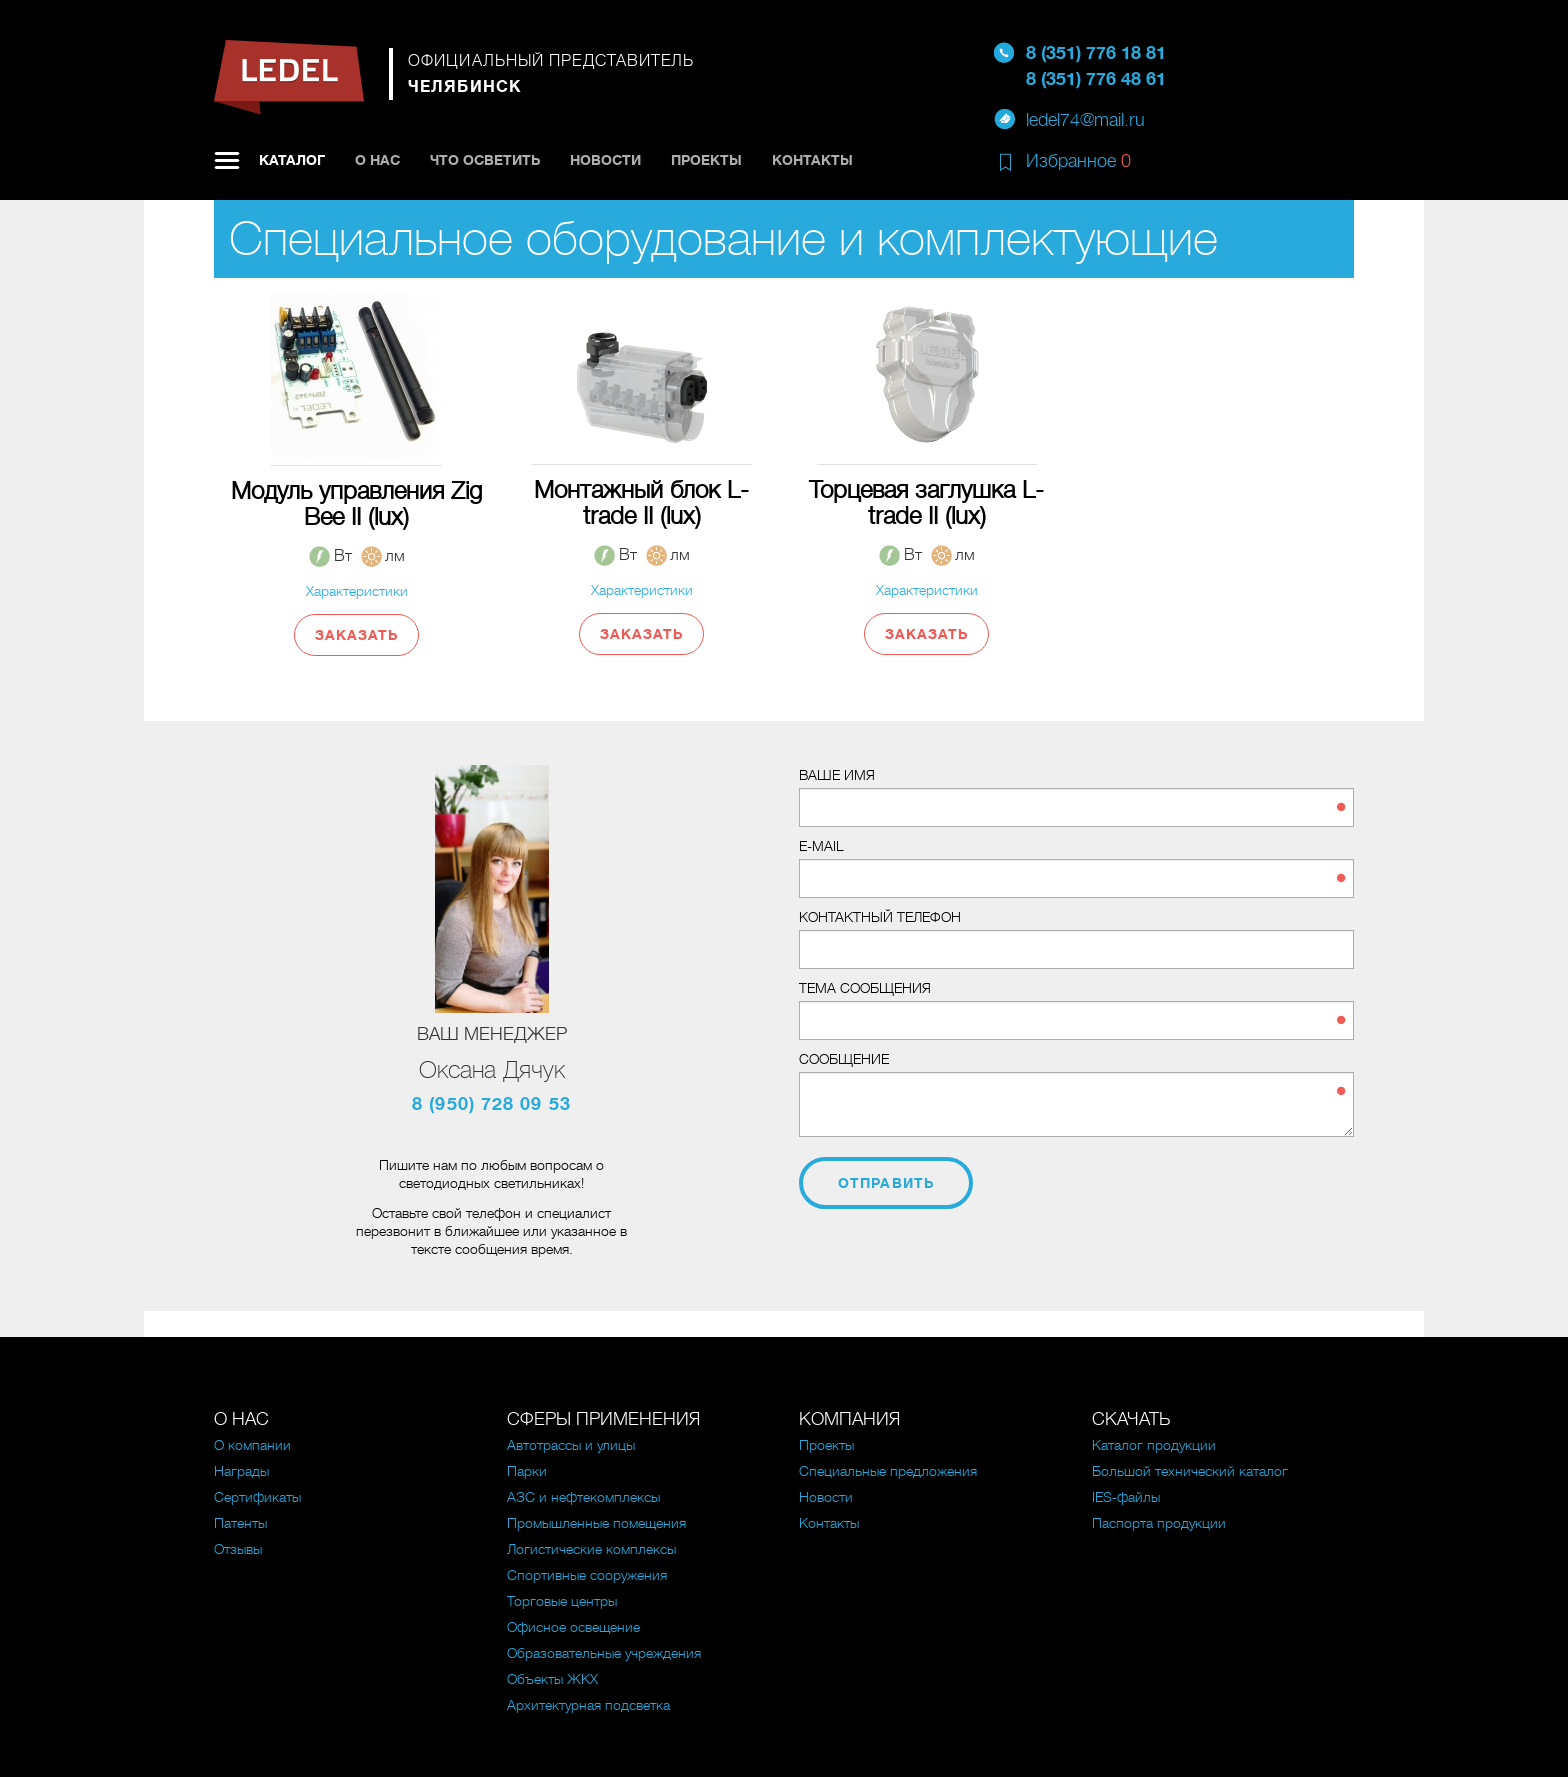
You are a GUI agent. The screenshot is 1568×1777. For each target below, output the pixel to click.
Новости (605, 160)
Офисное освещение (573, 1627)
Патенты (240, 1523)
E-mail (821, 846)
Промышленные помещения (596, 1523)
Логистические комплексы (591, 1549)
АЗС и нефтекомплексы (583, 1497)
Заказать (357, 635)
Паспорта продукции (1159, 1523)
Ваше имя (837, 775)
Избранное (1078, 161)
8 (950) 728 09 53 (491, 1104)
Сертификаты (257, 1497)
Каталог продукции (1154, 1445)
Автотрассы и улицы (571, 1445)
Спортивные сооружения (587, 1575)
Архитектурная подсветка (588, 1705)
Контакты (812, 160)
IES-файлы (1126, 1497)
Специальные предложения (888, 1471)
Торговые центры (562, 1601)
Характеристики (357, 591)
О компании (252, 1445)
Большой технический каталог (1190, 1471)
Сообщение (844, 1059)
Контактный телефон (880, 917)
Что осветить (485, 160)
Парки (527, 1471)
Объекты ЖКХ (552, 1679)
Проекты (706, 160)
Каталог (292, 160)
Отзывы (238, 1549)
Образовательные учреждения (604, 1653)
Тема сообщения (865, 988)
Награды (241, 1471)
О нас (377, 160)
